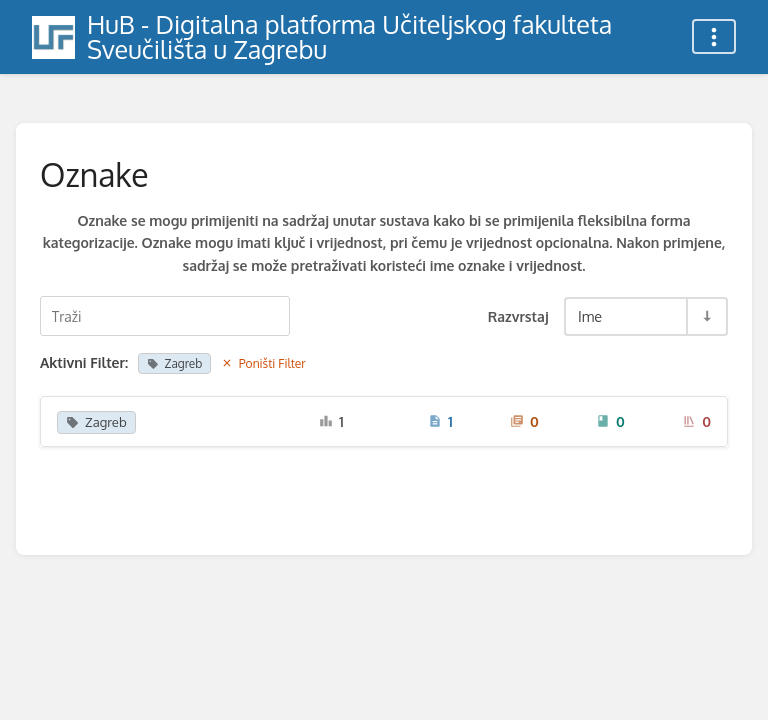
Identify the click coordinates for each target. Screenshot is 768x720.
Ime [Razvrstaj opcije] (590, 316)
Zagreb (175, 363)
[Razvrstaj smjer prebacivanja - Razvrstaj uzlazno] (706, 316)
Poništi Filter (263, 363)
